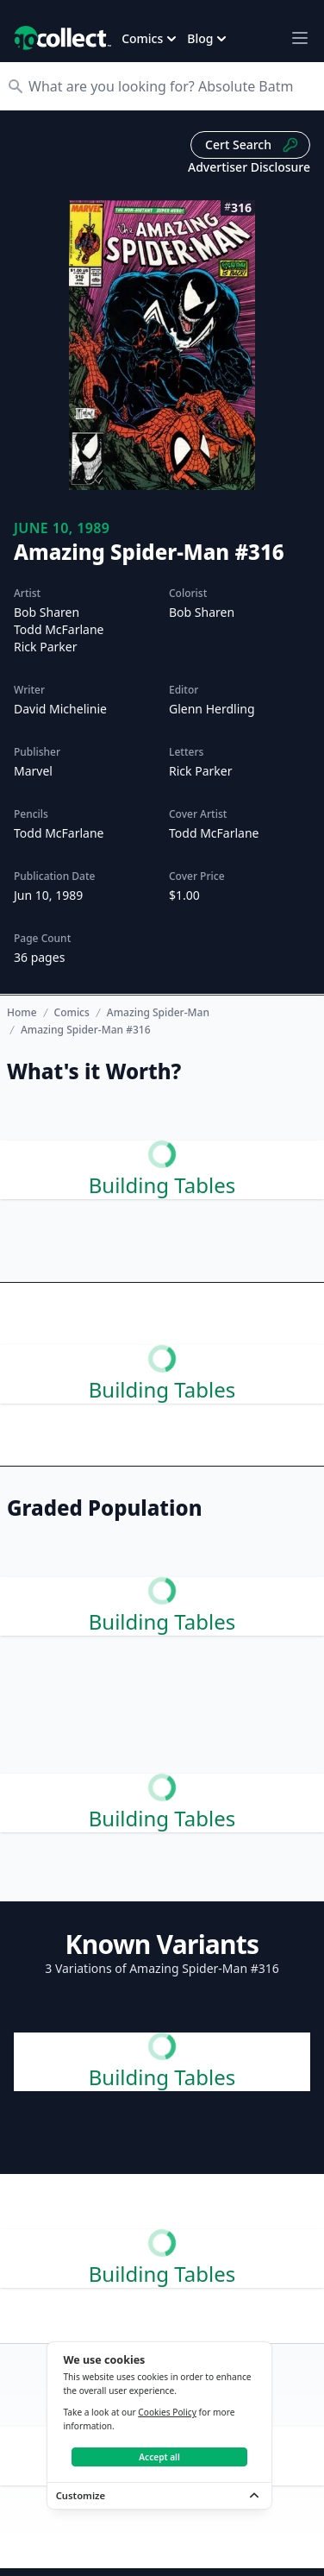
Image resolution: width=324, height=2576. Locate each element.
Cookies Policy (167, 2412)
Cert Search (252, 145)
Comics (72, 1013)
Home (22, 1012)
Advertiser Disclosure (249, 167)
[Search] (170, 86)
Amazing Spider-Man (158, 1013)
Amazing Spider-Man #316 (86, 1030)
